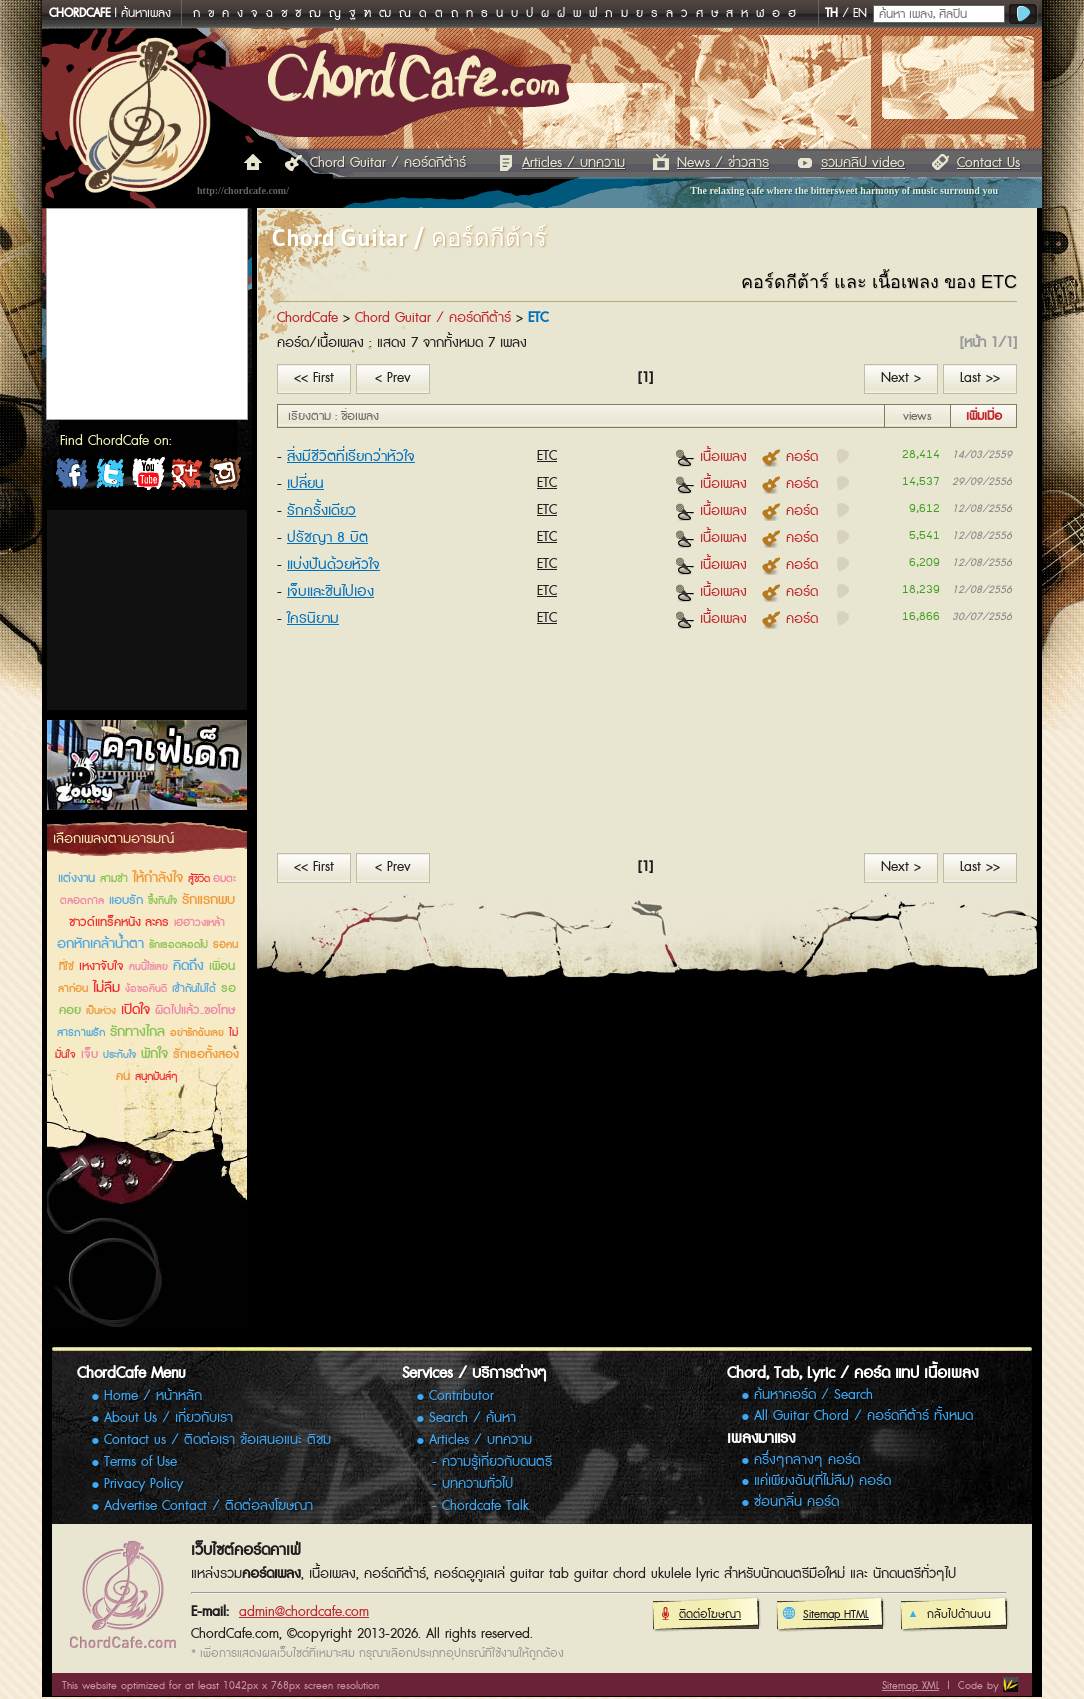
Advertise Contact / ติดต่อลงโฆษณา (208, 1506)
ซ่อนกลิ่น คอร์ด (796, 1502)
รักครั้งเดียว (321, 510)
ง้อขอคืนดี (146, 989)
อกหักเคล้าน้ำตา (100, 944)
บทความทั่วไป (477, 1484)
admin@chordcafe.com (304, 1612)
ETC (547, 456)
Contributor (461, 1396)
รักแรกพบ (208, 900)
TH (831, 13)
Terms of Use (140, 1462)
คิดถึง (188, 966)
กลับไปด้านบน (948, 1615)
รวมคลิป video (863, 163)
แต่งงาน (76, 878)
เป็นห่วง (101, 1011)
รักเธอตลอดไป (178, 945)
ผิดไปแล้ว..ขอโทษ (195, 1010)
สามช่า (114, 878)
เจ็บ (89, 1054)
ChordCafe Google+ (186, 478)
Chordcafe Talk (485, 1506)
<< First (314, 378)
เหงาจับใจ (101, 966)
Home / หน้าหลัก (153, 1396)
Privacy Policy (143, 1484)
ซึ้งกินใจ (162, 901)
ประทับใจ (119, 1055)
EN (860, 13)
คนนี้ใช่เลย (148, 967)
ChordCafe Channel (148, 478)
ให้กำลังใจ (158, 878)
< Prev (393, 378)
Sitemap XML (910, 1685)
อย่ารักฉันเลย (197, 1033)
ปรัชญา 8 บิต (327, 537)
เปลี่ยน (305, 483)
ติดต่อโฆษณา (699, 1615)
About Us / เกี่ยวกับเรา (168, 1418)
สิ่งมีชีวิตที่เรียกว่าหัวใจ (351, 456)
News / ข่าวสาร (723, 163)
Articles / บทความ (573, 163)
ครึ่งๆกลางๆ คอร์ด (807, 1460)
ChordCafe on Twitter (110, 478)
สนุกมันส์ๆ (156, 1076)
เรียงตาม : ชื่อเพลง (333, 416)
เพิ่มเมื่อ (984, 416)
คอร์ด (789, 456)
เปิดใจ (135, 1010)
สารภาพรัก (81, 1032)
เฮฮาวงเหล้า (199, 922)
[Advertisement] (147, 610)
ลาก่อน (73, 988)
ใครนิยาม (313, 618)
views (917, 416)
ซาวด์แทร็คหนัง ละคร (119, 922)
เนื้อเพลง (711, 456)
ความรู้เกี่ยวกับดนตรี (497, 1462)
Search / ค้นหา (472, 1418)
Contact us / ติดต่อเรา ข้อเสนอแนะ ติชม (217, 1440)
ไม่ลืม (106, 988)
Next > (901, 378)
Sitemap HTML (825, 1615)
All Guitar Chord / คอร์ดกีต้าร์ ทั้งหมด (863, 1416)
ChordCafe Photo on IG (224, 478)
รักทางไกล (137, 1032)
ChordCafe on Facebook (72, 478)
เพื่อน (222, 966)
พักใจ (154, 1054)
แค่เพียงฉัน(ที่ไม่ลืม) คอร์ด (822, 1481)
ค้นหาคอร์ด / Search (813, 1395)
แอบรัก (126, 900)
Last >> (980, 378)
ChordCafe (307, 318)
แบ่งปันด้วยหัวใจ (333, 564)
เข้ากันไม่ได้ (194, 988)
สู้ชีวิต (200, 879)
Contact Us (988, 163)
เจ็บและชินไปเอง (330, 591)
